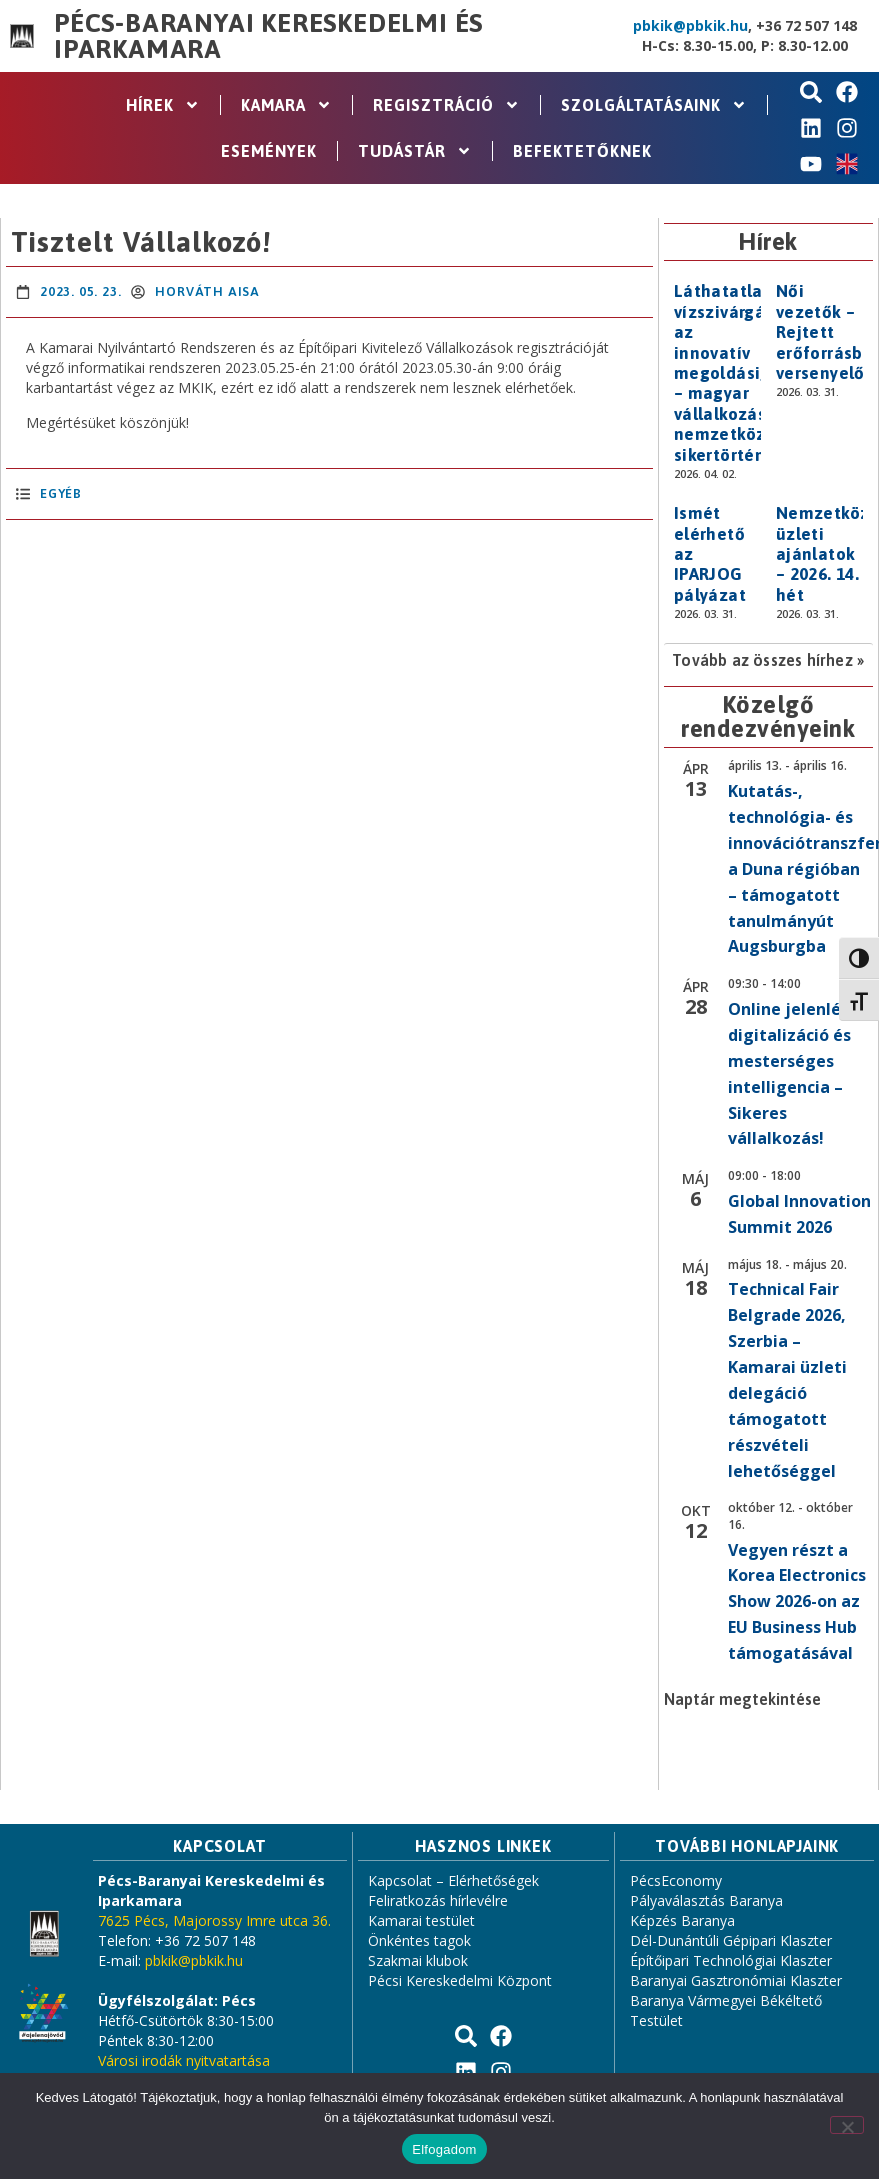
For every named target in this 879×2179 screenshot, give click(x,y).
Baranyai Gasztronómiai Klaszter (736, 1980)
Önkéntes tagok (419, 1940)
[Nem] (847, 2125)
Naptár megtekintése (742, 1699)
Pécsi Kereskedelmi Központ (460, 1980)
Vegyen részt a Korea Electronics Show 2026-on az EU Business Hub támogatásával (797, 1602)
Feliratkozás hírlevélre (438, 1900)
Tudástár (415, 151)
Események (269, 151)
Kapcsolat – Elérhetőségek (453, 1880)
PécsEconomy (676, 1880)
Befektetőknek (582, 151)
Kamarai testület (421, 1920)
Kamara (286, 105)
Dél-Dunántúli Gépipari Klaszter (731, 1940)
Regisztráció (446, 105)
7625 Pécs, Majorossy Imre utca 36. (214, 1920)
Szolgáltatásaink (654, 105)
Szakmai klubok (418, 1960)
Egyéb (61, 493)
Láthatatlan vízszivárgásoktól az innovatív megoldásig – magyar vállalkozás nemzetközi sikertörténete (745, 372)
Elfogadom (444, 2149)
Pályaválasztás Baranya (706, 1900)
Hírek (163, 105)
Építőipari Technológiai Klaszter (731, 1960)
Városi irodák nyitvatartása (184, 2060)
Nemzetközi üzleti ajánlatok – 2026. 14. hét (825, 554)
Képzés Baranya (682, 1920)
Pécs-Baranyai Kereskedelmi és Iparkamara (268, 36)
